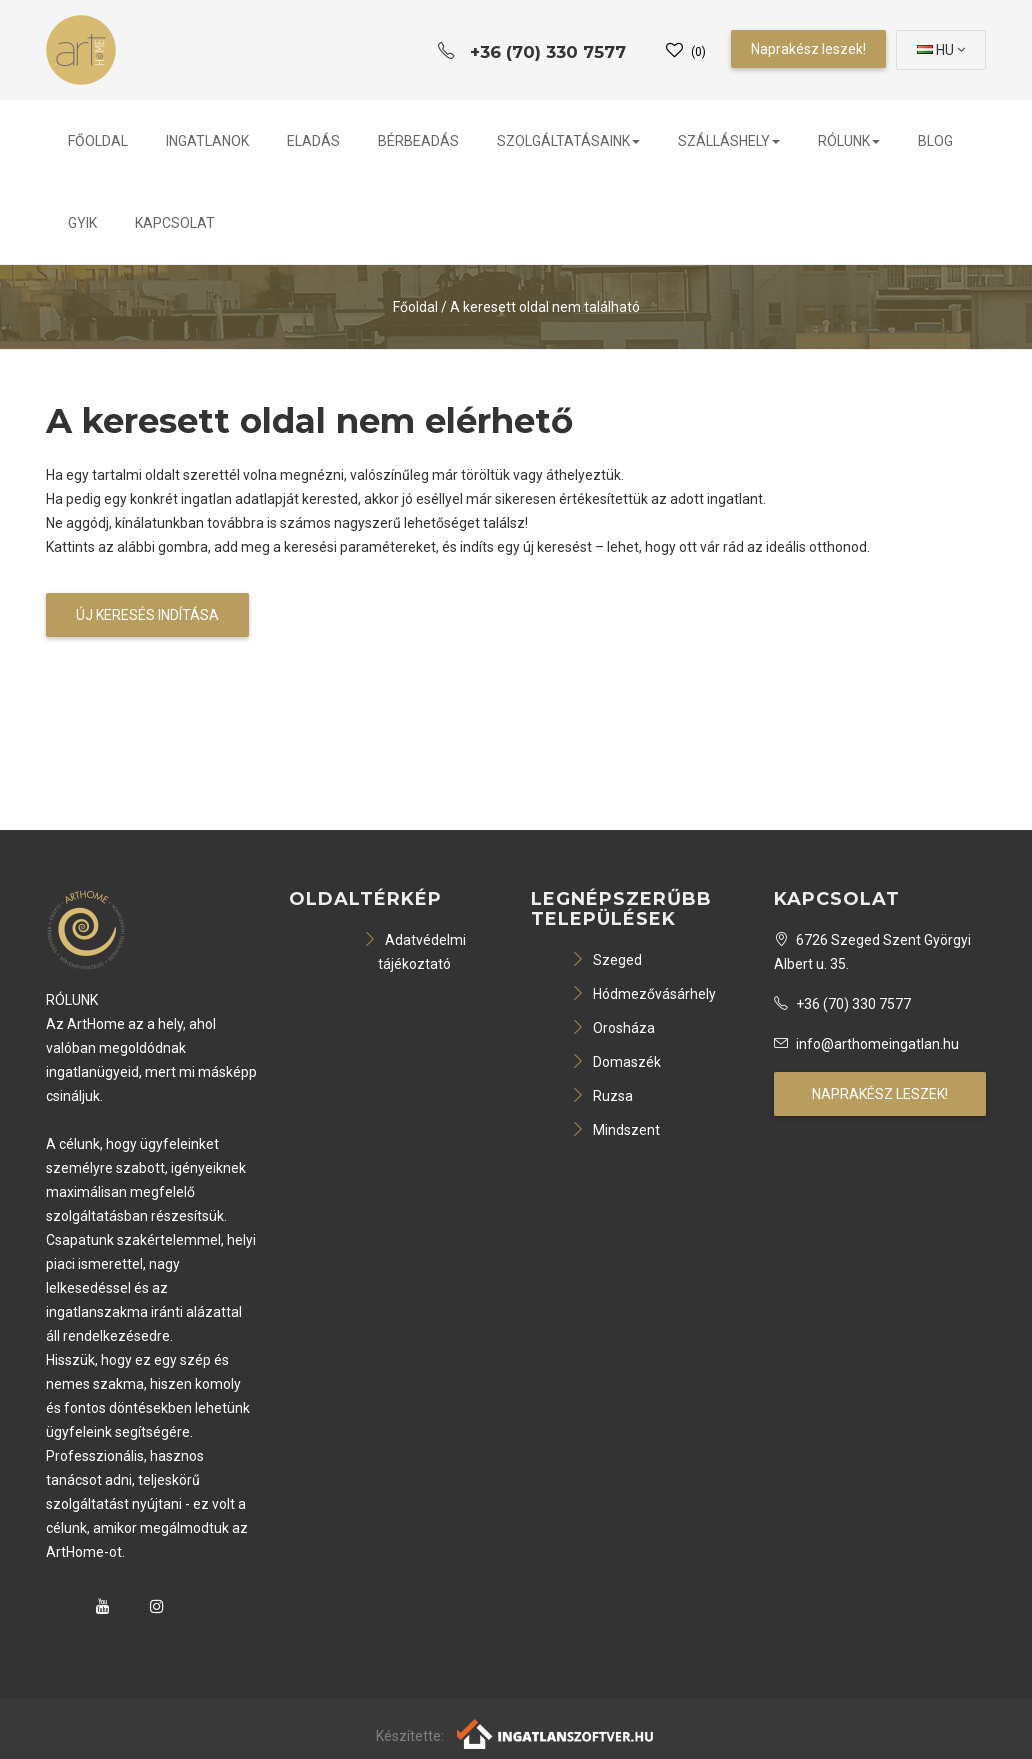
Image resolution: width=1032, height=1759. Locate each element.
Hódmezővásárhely (643, 994)
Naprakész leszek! (808, 49)
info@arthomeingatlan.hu (866, 1044)
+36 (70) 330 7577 (842, 1004)
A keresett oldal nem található (545, 307)
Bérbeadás (418, 141)
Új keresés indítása (147, 615)
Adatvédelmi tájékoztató (414, 952)
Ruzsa (602, 1096)
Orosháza (613, 1028)
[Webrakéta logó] (556, 1733)
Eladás (313, 141)
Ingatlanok (207, 141)
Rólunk (849, 141)
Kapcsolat (175, 223)
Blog (935, 141)
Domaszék (616, 1062)
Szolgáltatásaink (568, 141)
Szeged (606, 960)
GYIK (82, 223)
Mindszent (615, 1130)
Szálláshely (729, 141)
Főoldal (98, 141)
